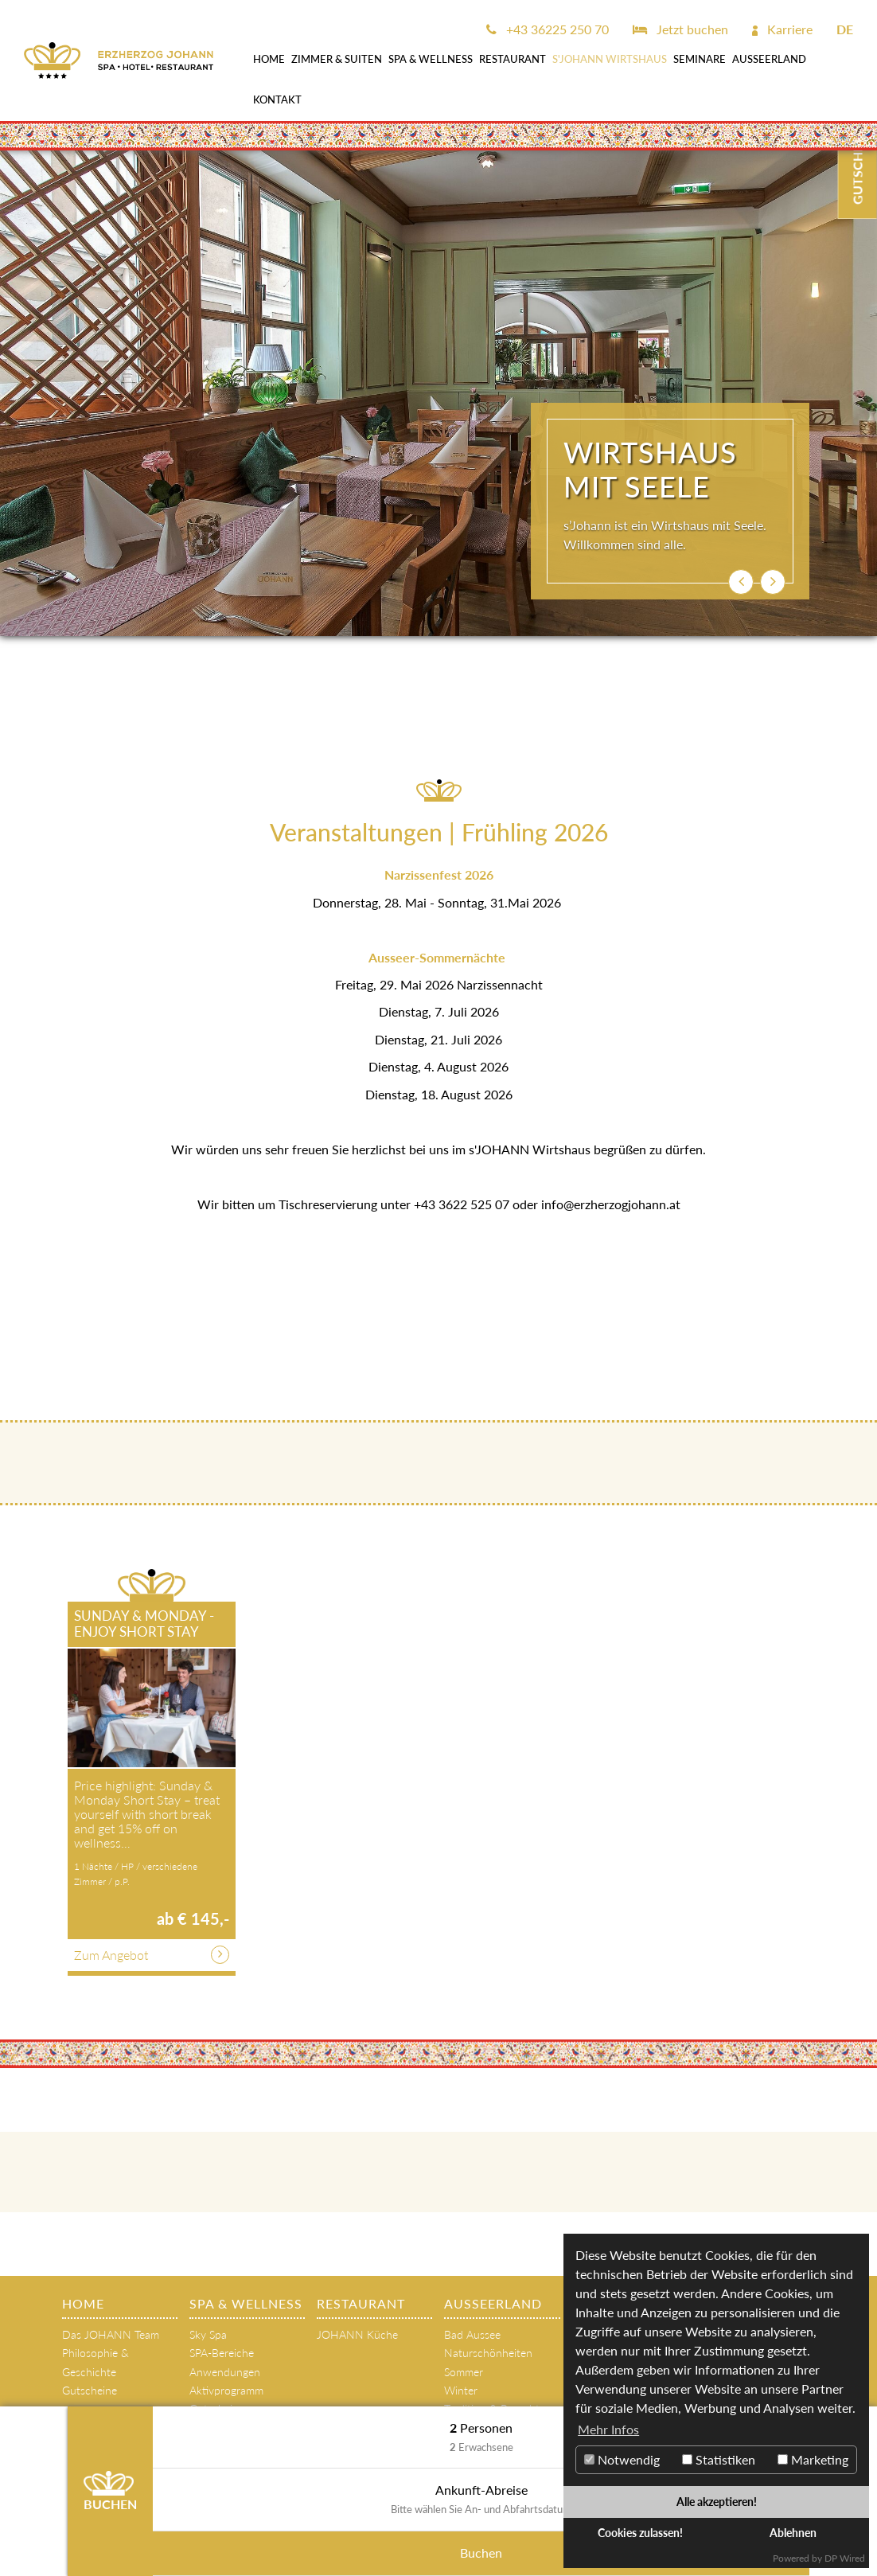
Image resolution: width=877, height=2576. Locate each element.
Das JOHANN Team (110, 2334)
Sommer (463, 2372)
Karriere (782, 29)
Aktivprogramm (226, 2390)
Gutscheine (89, 2390)
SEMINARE (699, 59)
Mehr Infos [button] (608, 2429)
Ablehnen (793, 2532)
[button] (741, 582)
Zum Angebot (111, 1954)
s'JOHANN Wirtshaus (609, 59)
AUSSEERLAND (769, 59)
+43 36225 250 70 (547, 29)
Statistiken (718, 2459)
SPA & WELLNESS (430, 59)
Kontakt (277, 99)
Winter (460, 2390)
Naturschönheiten (488, 2352)
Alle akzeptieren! (716, 2501)
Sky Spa (208, 2334)
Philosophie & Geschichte (95, 2362)
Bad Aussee (472, 2334)
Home (269, 59)
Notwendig (622, 2459)
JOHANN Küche (357, 2334)
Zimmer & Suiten (336, 59)
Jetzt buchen (680, 29)
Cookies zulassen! (640, 2532)
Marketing (813, 2459)
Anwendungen (224, 2372)
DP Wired (844, 2558)
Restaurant (512, 59)
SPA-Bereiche (221, 2352)
